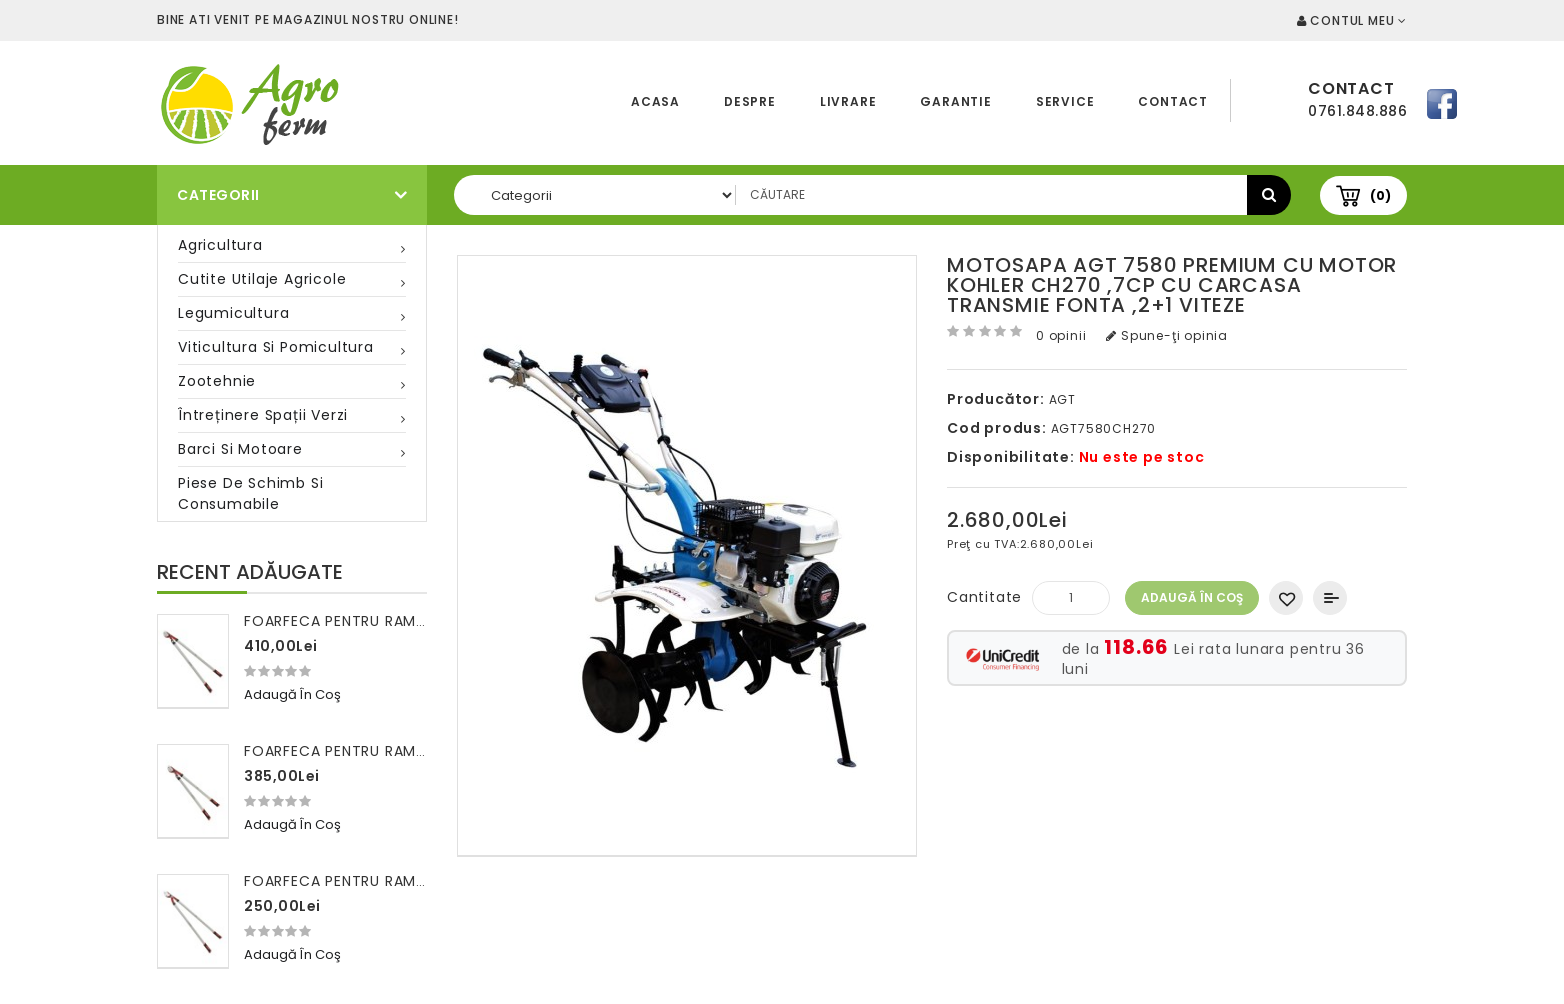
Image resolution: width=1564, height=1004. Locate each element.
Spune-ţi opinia (1167, 335)
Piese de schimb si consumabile (250, 493)
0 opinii (1061, 335)
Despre (750, 101)
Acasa (655, 101)
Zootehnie (217, 381)
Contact (1173, 101)
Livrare (848, 101)
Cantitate (984, 597)
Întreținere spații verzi (263, 415)
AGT (1062, 399)
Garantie (955, 101)
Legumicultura (233, 313)
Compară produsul (1330, 598)
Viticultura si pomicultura (276, 347)
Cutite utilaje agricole (262, 279)
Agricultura (220, 245)
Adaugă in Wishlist (1286, 598)
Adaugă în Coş (1192, 597)
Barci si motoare (240, 449)
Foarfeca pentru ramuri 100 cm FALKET (398, 881)
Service (1065, 101)
